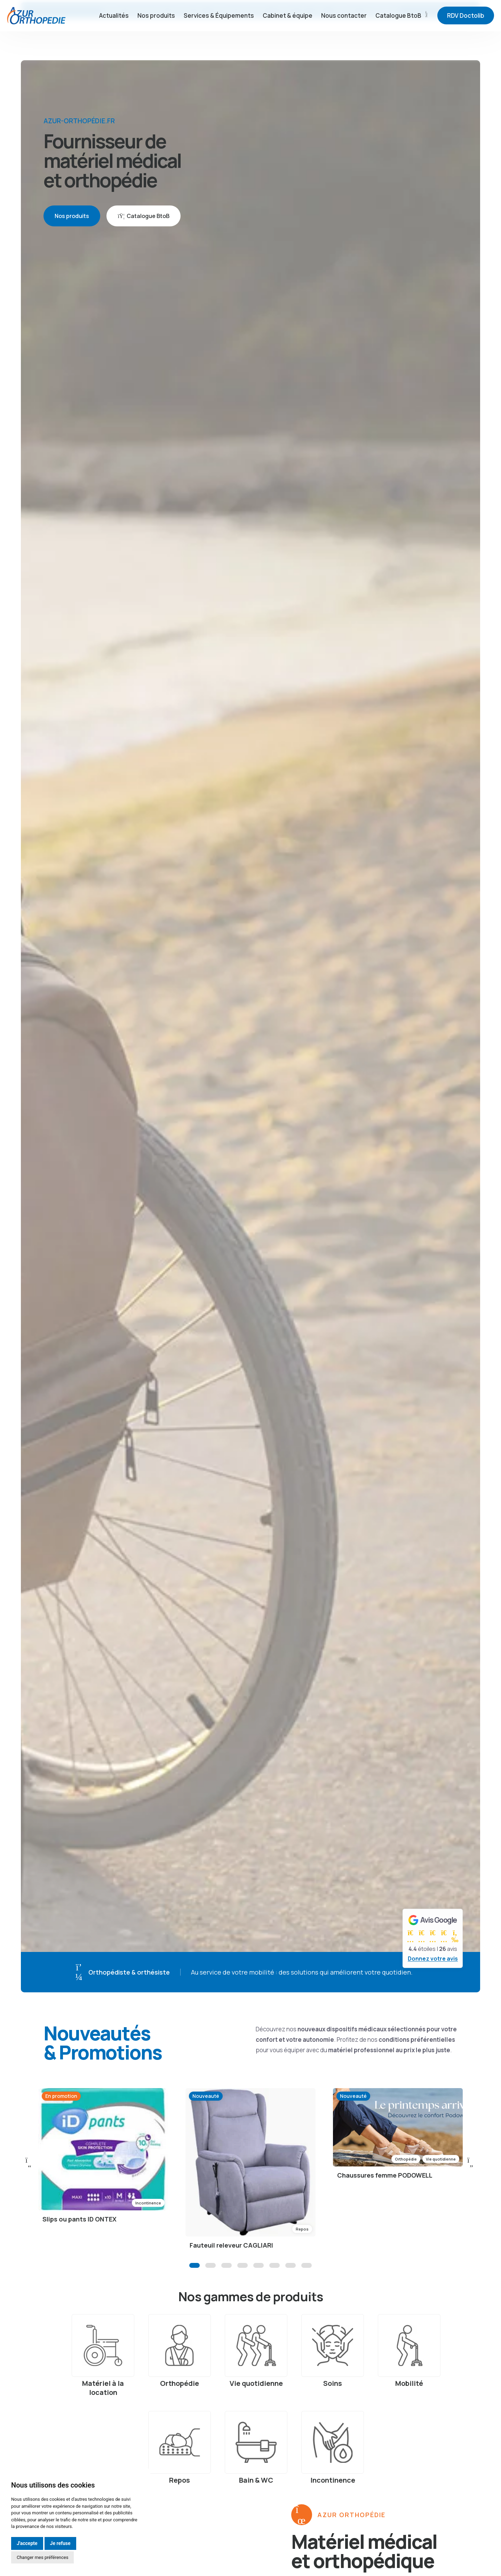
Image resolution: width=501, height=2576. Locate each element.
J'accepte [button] (27, 2543)
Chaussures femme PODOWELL (384, 2183)
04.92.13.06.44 (381, 10)
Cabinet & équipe (287, 38)
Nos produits (156, 38)
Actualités (114, 38)
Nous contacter (344, 38)
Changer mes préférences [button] (42, 2557)
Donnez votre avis (433, 1959)
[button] (194, 2273)
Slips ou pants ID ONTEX (79, 2227)
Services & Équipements (219, 38)
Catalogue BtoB (402, 38)
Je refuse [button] (60, 2543)
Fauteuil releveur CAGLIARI (231, 2253)
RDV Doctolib (465, 38)
